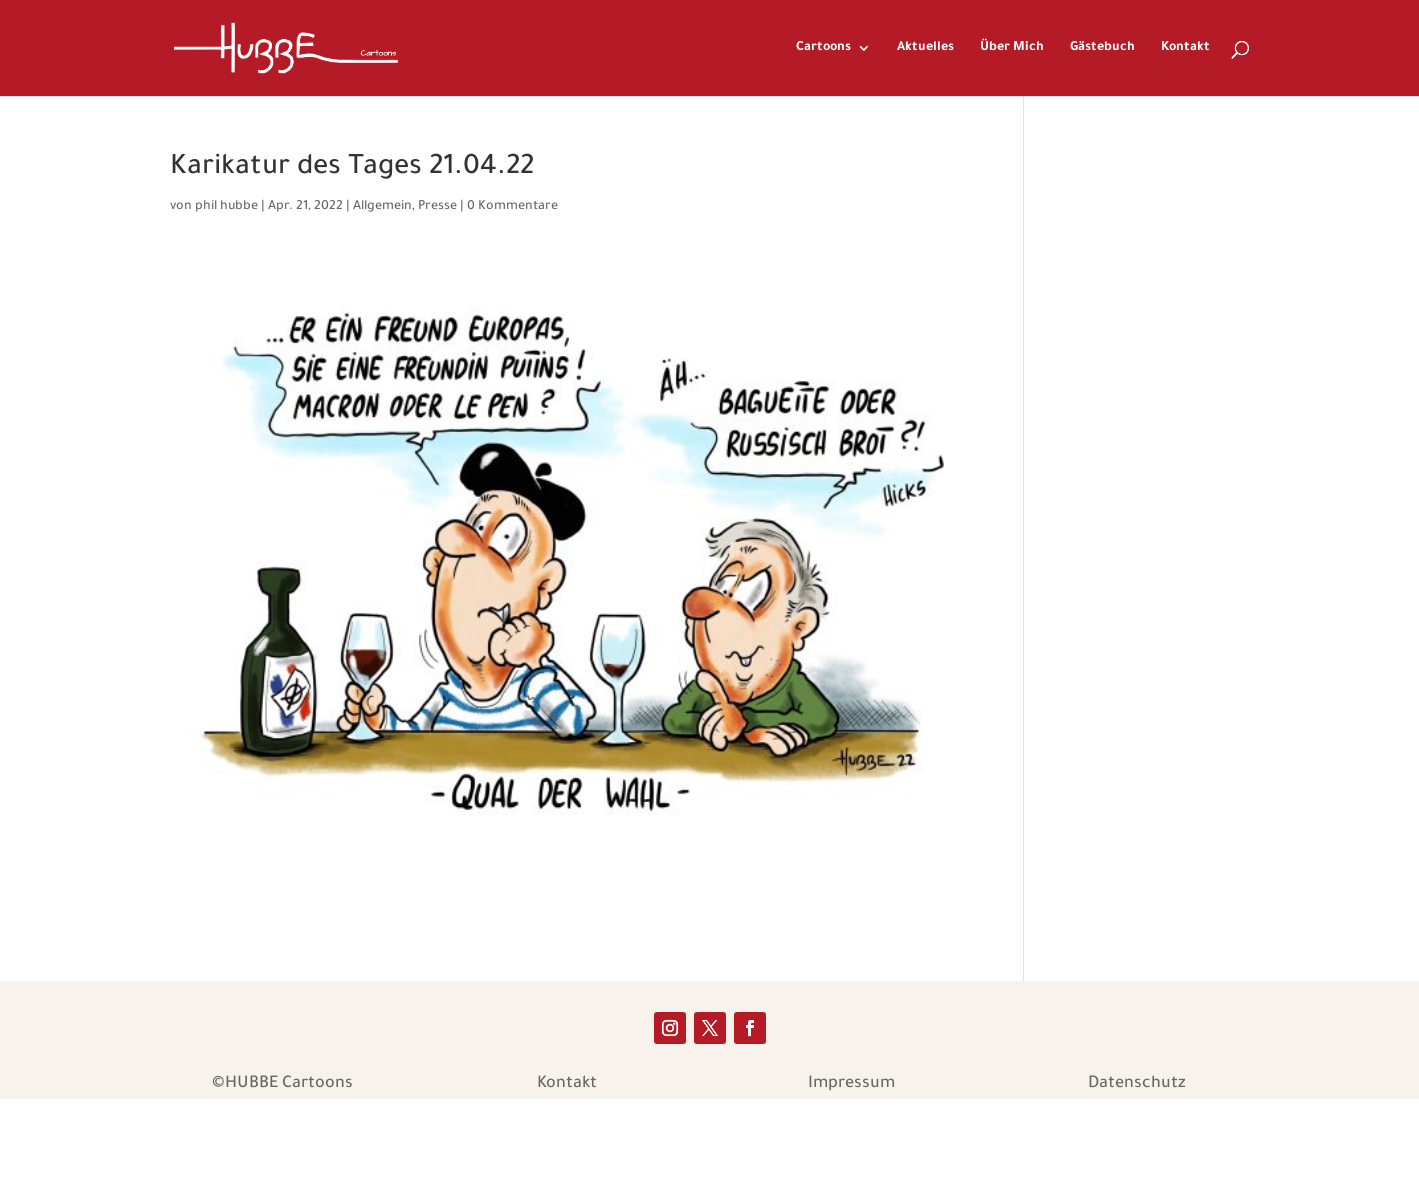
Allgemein (382, 207)
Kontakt (1185, 48)
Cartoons (823, 48)
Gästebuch (1102, 48)
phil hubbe (226, 207)
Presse (437, 207)
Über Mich (1012, 48)
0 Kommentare (512, 207)
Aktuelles (925, 48)
